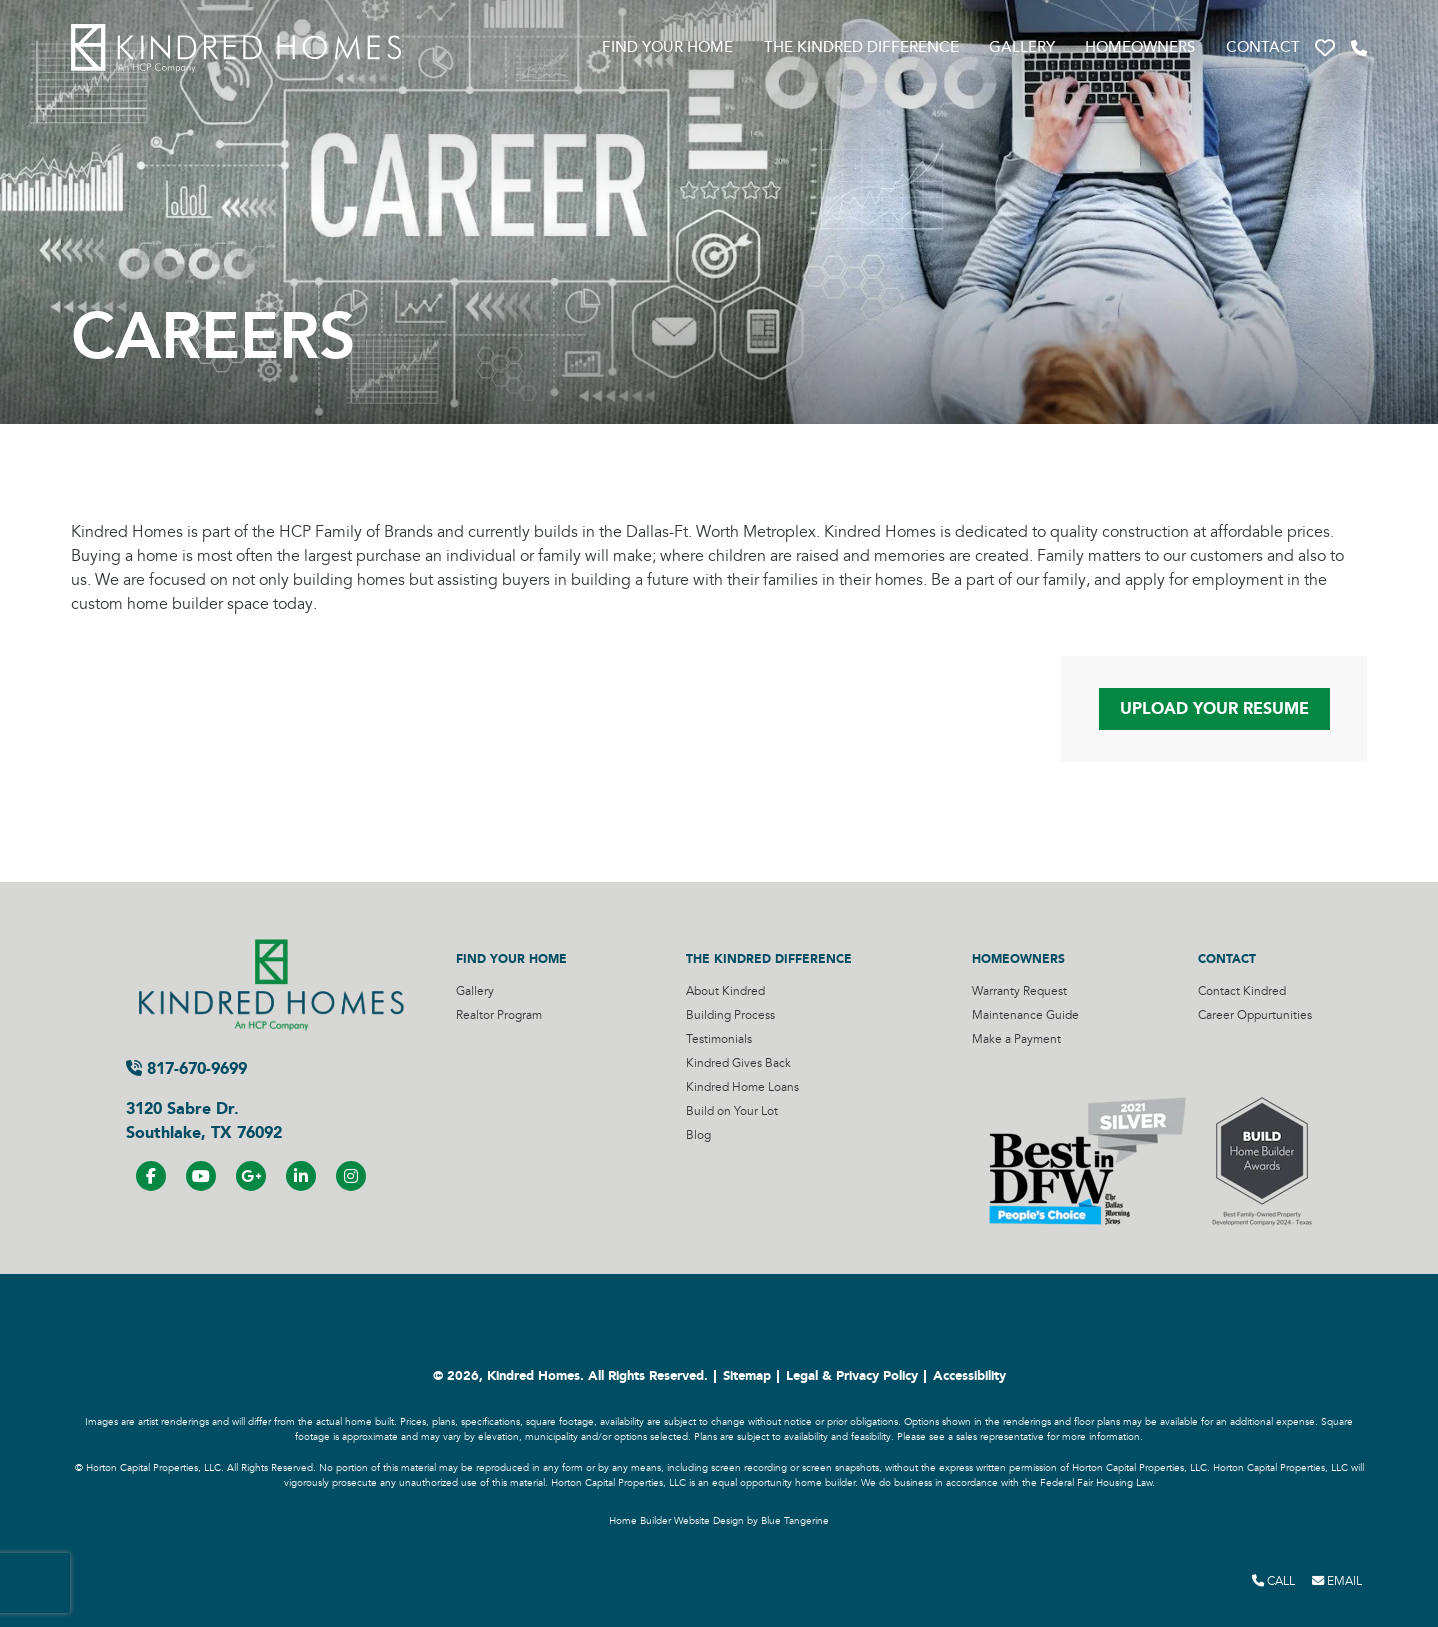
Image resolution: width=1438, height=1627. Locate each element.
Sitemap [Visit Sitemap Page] (747, 1376)
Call (1273, 1581)
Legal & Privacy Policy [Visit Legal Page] (852, 1376)
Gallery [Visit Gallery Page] (1022, 47)
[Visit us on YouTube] (201, 1176)
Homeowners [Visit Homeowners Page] (1140, 47)
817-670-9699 (186, 1068)
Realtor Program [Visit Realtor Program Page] (499, 1015)
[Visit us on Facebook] (151, 1176)
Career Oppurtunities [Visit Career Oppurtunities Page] (1255, 1015)
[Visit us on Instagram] (351, 1176)
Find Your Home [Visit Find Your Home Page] (667, 47)
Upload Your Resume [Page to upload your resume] (1214, 708)
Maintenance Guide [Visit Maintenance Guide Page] (1025, 1015)
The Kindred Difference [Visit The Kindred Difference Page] (861, 47)
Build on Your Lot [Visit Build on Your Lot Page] (732, 1111)
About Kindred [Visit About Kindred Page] (725, 991)
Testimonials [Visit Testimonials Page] (719, 1039)
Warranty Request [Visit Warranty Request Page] (1019, 991)
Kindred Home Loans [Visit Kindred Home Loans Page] (742, 1087)
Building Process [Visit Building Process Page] (730, 1015)
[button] (1325, 49)
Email (1337, 1581)
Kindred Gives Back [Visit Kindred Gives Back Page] (738, 1063)
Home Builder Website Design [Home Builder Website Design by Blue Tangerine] (676, 1521)
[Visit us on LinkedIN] (301, 1176)
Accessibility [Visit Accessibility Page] (969, 1376)
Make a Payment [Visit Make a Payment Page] (1016, 1039)
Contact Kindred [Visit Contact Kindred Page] (1242, 991)
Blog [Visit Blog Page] (698, 1135)
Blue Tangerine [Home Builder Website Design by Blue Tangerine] (795, 1521)
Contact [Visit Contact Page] (1263, 47)
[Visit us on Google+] (251, 1176)
